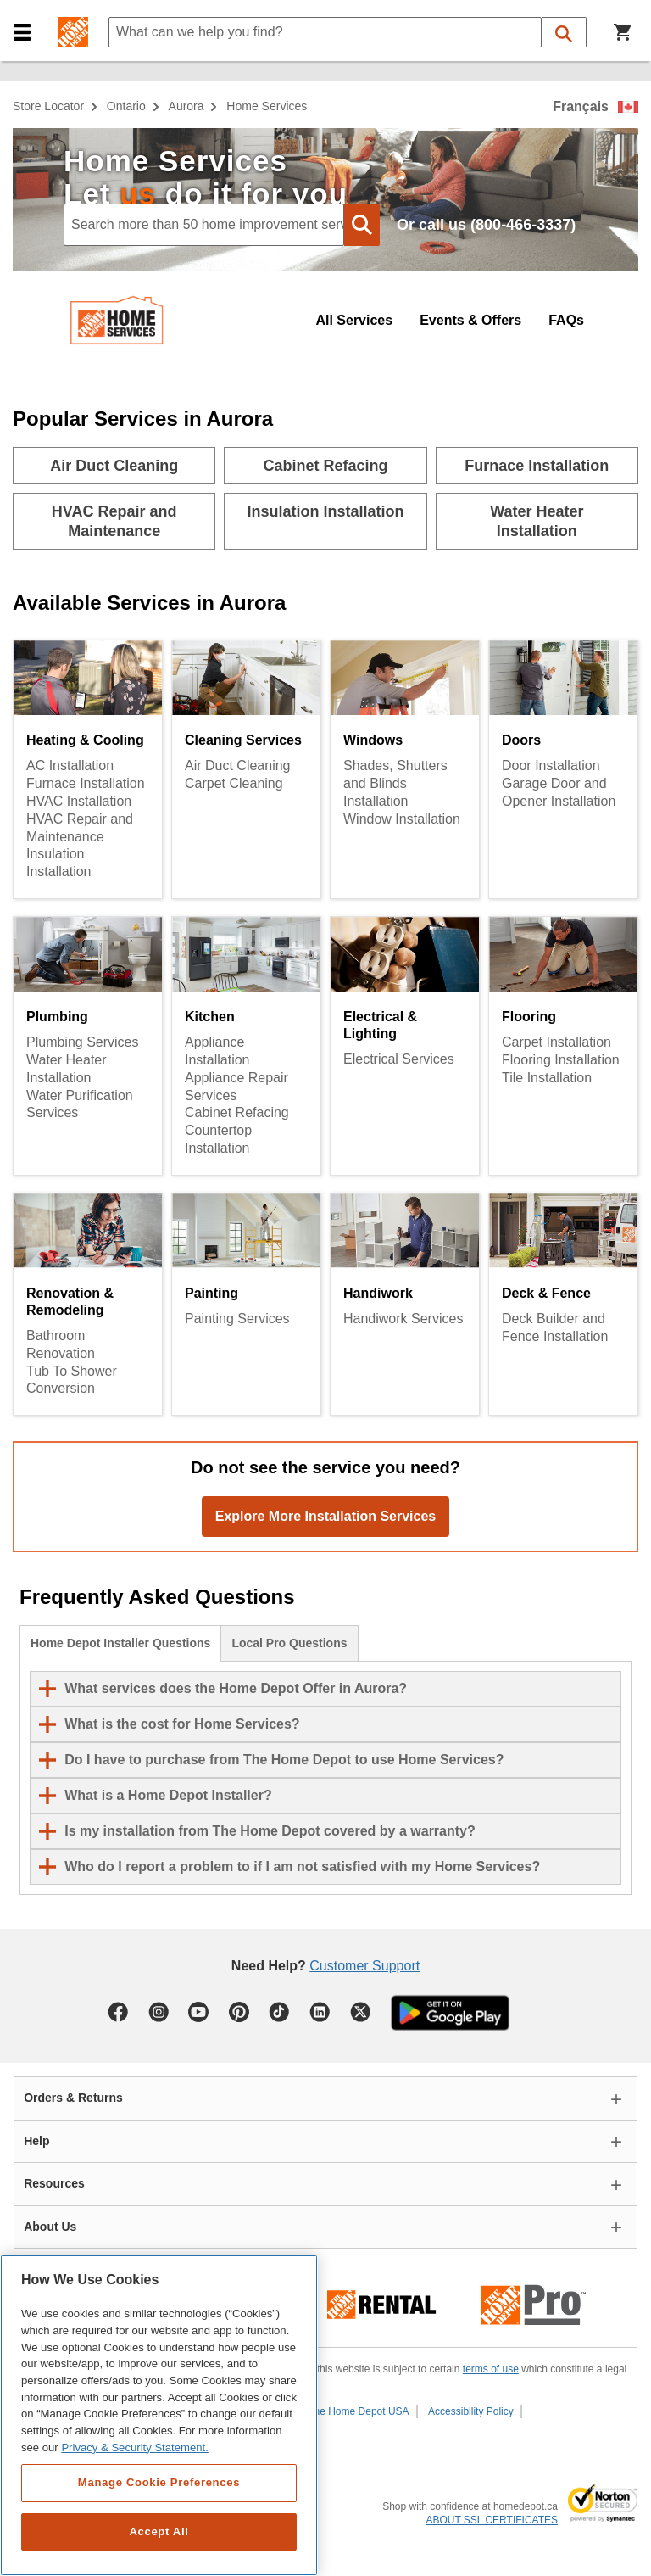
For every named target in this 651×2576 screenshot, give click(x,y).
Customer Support (364, 1966)
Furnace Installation (85, 783)
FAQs (566, 320)
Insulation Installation (59, 863)
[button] (22, 33)
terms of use (491, 2369)
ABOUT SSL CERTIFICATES (492, 2520)
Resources (54, 2183)
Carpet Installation (556, 1042)
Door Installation (551, 765)
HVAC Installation (78, 801)
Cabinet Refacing (237, 1112)
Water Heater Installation (66, 1069)
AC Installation (70, 765)
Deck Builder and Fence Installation (555, 1327)
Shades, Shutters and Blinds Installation (395, 783)
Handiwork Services (403, 1318)
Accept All (158, 2531)
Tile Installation (547, 1077)
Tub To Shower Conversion (71, 1380)
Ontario (126, 106)
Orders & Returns (73, 2097)
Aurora (186, 106)
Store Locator (48, 106)
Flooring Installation (561, 1060)
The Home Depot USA (358, 2411)
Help (36, 2141)
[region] (159, 2415)
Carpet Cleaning (234, 783)
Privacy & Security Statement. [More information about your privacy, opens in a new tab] (134, 2447)
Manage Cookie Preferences (159, 2482)
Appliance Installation (217, 1051)
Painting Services (237, 1318)
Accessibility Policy (471, 2411)
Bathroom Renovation (60, 1344)
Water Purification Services (79, 1104)
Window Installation (401, 819)
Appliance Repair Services (236, 1086)
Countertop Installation (218, 1139)
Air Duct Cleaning (238, 765)
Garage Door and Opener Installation (558, 792)
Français (581, 106)
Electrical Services (398, 1059)
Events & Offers (470, 320)
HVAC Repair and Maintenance (79, 828)
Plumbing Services (82, 1042)
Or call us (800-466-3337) (486, 224)
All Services (353, 320)
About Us (50, 2226)
